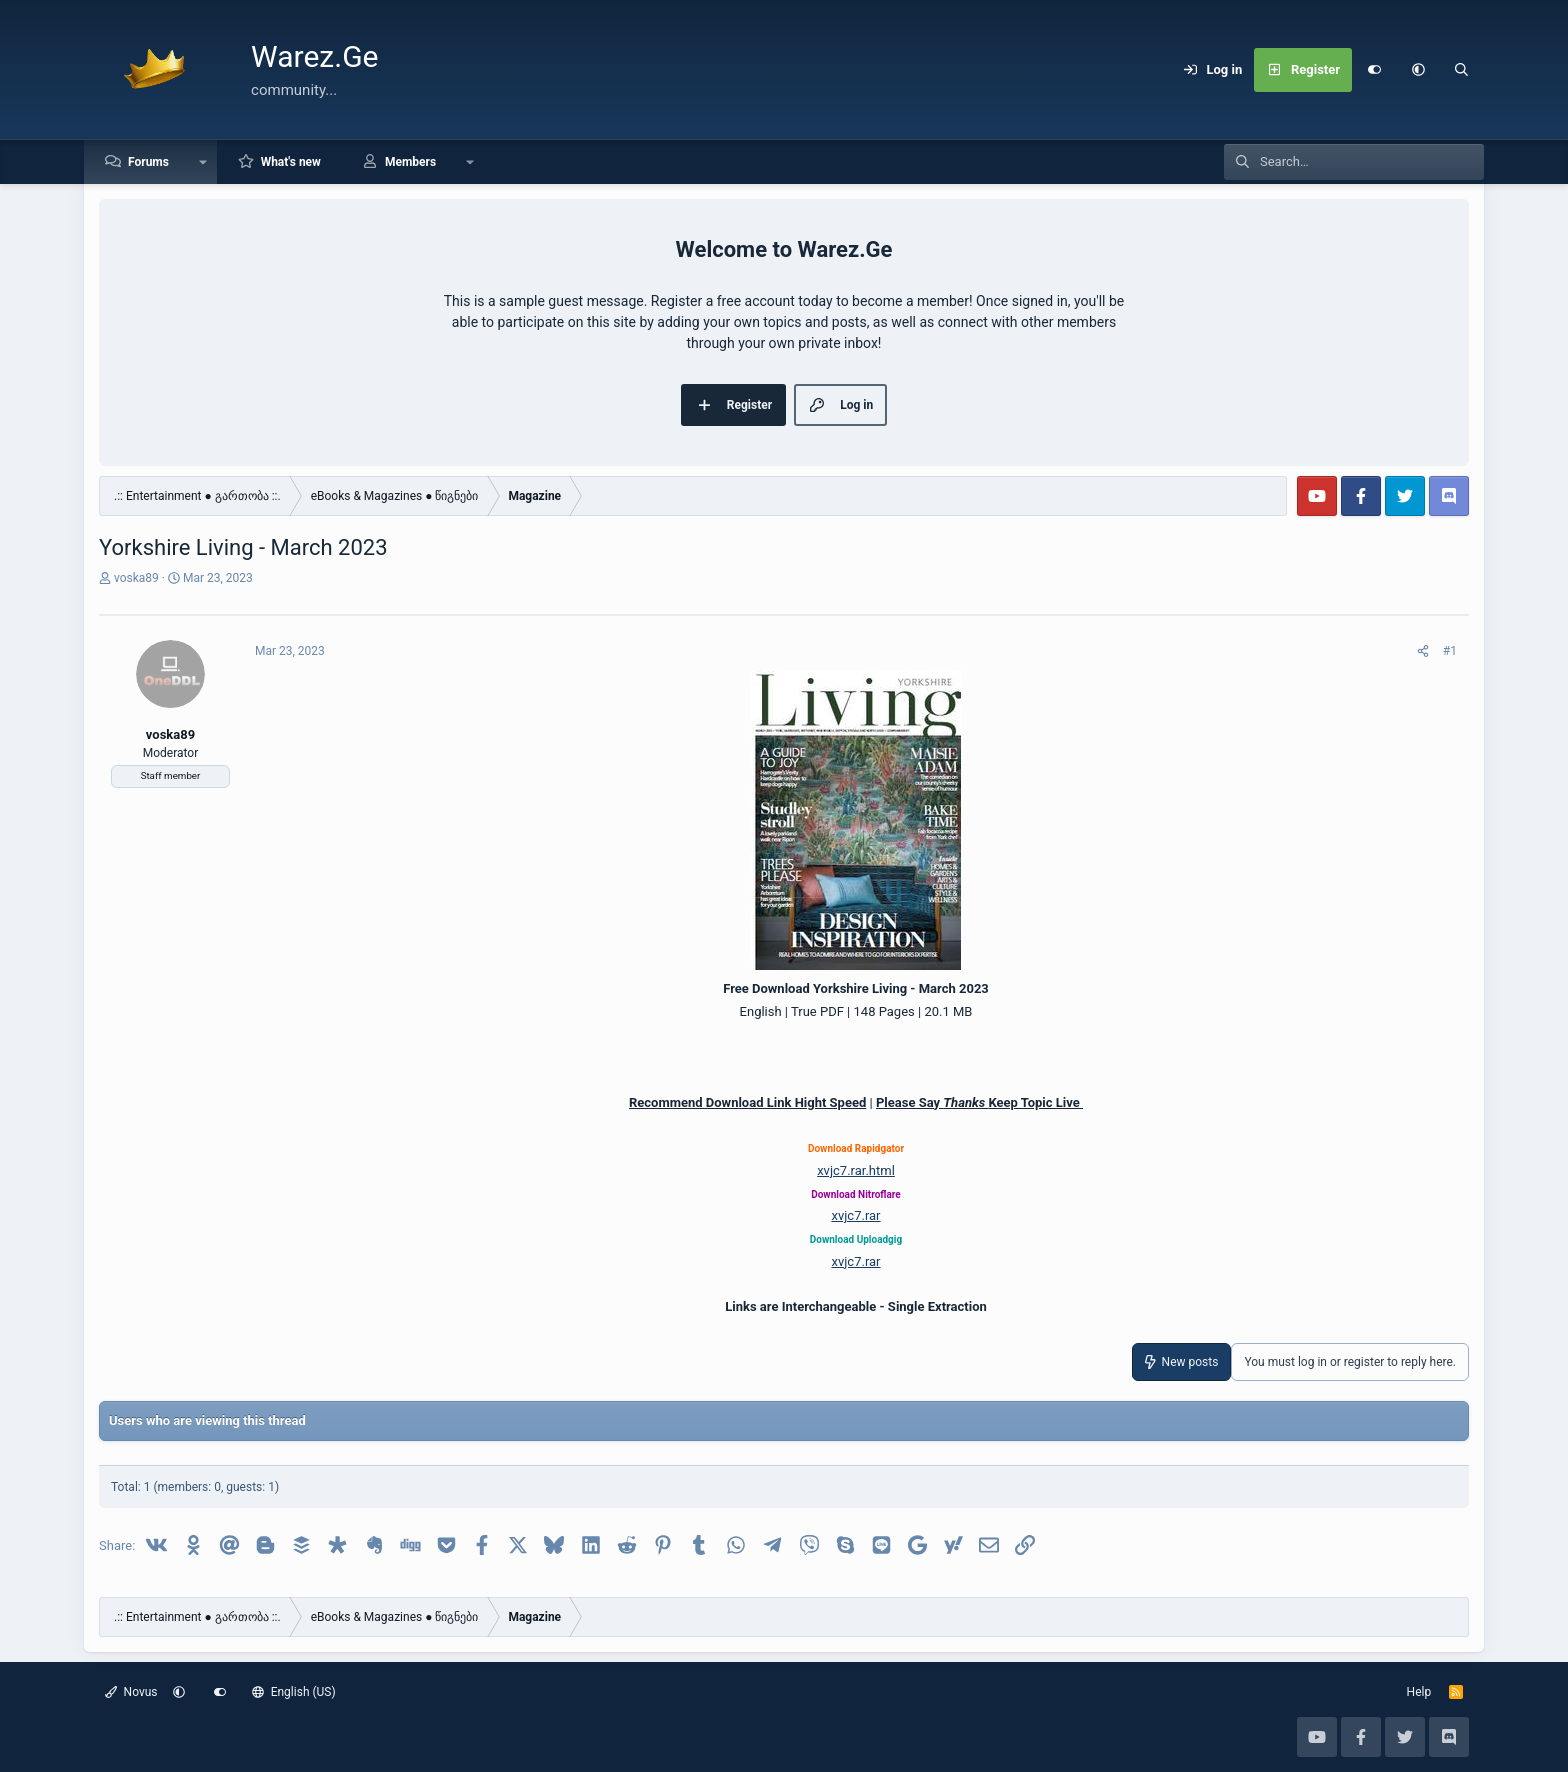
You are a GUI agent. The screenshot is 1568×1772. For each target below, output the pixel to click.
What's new (291, 162)
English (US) (294, 1692)
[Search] (1462, 70)
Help (1419, 1692)
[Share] (1423, 651)
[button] (1418, 70)
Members (410, 162)
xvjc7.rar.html (856, 1170)
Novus (131, 1692)
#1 (1450, 651)
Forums (148, 162)
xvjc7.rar (855, 1215)
